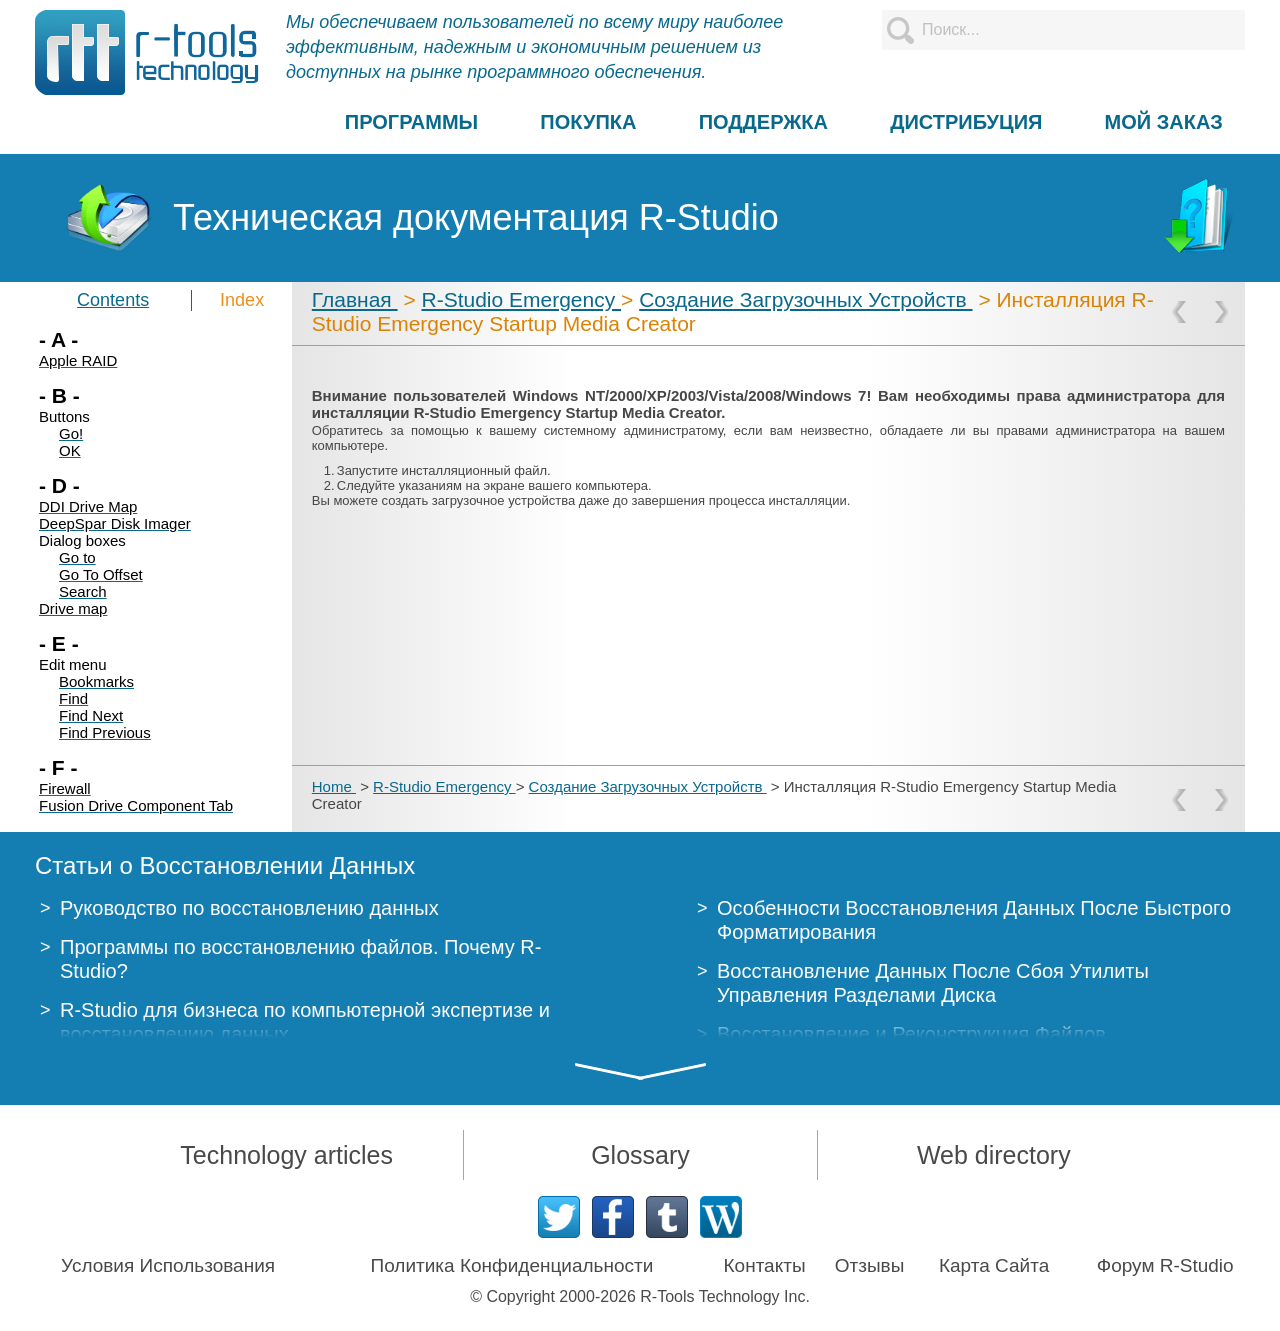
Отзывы (870, 1265)
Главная (355, 299)
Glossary (640, 1155)
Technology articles (286, 1155)
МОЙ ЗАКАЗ (1164, 122)
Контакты (765, 1265)
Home (334, 786)
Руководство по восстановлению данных (249, 908)
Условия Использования (168, 1265)
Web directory (994, 1155)
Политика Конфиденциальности (512, 1265)
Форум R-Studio (1165, 1265)
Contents (113, 300)
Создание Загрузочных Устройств (805, 299)
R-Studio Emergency (521, 299)
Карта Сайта (994, 1265)
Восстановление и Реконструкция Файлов (911, 1034)
